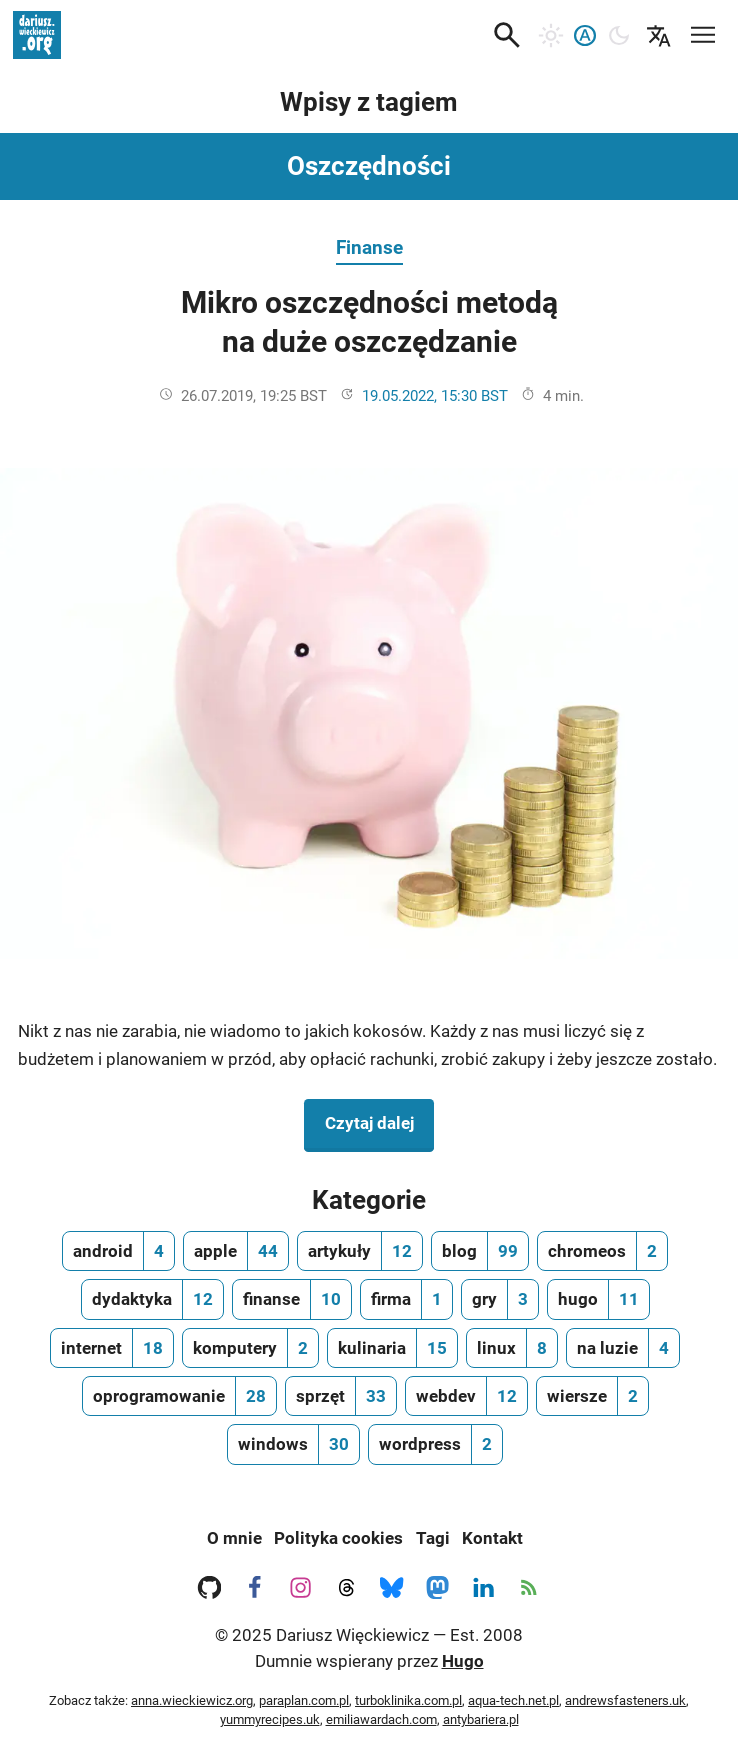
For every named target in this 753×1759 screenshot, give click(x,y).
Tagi (433, 1538)
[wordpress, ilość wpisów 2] (435, 1444)
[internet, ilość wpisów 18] (112, 1348)
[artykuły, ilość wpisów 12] (360, 1251)
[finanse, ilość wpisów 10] (292, 1299)
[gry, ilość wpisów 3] (500, 1299)
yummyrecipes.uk (270, 1719)
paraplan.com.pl (304, 1700)
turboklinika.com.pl (408, 1700)
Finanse (369, 247)
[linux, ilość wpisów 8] (512, 1348)
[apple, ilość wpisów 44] (236, 1251)
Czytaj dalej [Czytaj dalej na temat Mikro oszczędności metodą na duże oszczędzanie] (379, 1121)
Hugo (463, 1661)
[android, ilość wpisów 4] (118, 1251)
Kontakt (492, 1538)
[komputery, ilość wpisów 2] (250, 1348)
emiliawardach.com (381, 1719)
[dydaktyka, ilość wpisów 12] (152, 1299)
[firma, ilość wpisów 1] (406, 1299)
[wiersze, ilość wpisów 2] (592, 1396)
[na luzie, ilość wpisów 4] (623, 1348)
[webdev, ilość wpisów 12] (466, 1396)
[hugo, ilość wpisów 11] (598, 1299)
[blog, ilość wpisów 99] (480, 1251)
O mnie (234, 1538)
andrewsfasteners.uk (625, 1700)
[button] (507, 35)
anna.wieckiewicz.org (192, 1700)
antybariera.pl (481, 1719)
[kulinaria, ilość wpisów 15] (392, 1348)
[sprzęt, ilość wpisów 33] (341, 1396)
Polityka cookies (338, 1538)
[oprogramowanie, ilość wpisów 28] (179, 1396)
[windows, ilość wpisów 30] (293, 1444)
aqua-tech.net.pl (513, 1700)
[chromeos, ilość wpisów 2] (602, 1251)
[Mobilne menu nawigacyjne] (703, 31)
